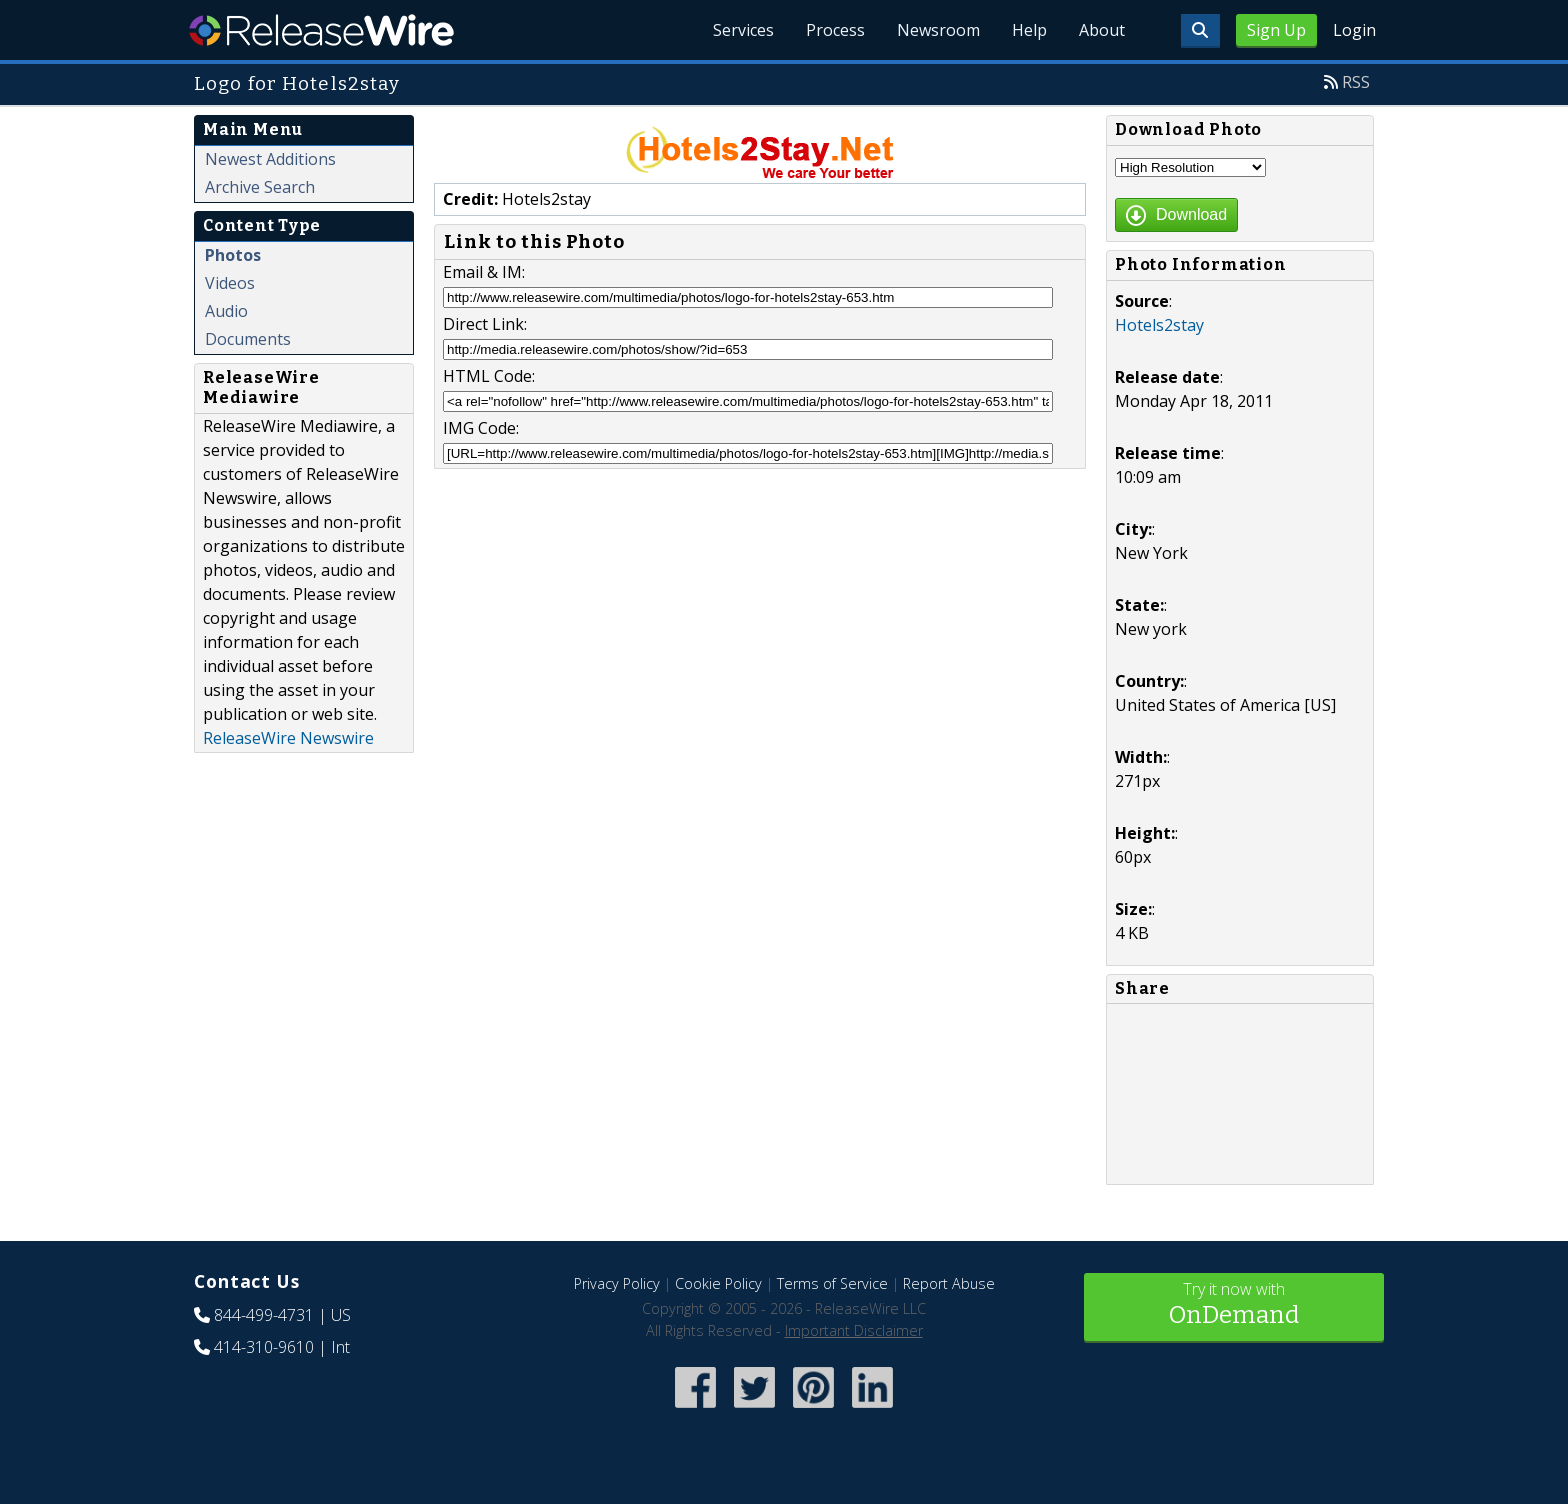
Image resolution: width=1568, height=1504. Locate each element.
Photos (233, 255)
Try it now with (1234, 1305)
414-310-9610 (264, 1347)
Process (835, 30)
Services (743, 30)
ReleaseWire (321, 30)
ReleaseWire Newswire (288, 738)
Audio (226, 311)
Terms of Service (832, 1283)
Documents (248, 339)
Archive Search (260, 187)
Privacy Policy (617, 1283)
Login (1354, 30)
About (1102, 30)
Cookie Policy (718, 1283)
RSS (1356, 82)
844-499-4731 (264, 1315)
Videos (230, 283)
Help (1029, 30)
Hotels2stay (1159, 325)
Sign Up (1276, 30)
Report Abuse (949, 1283)
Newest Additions (270, 159)
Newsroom (938, 30)
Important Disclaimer (854, 1330)
